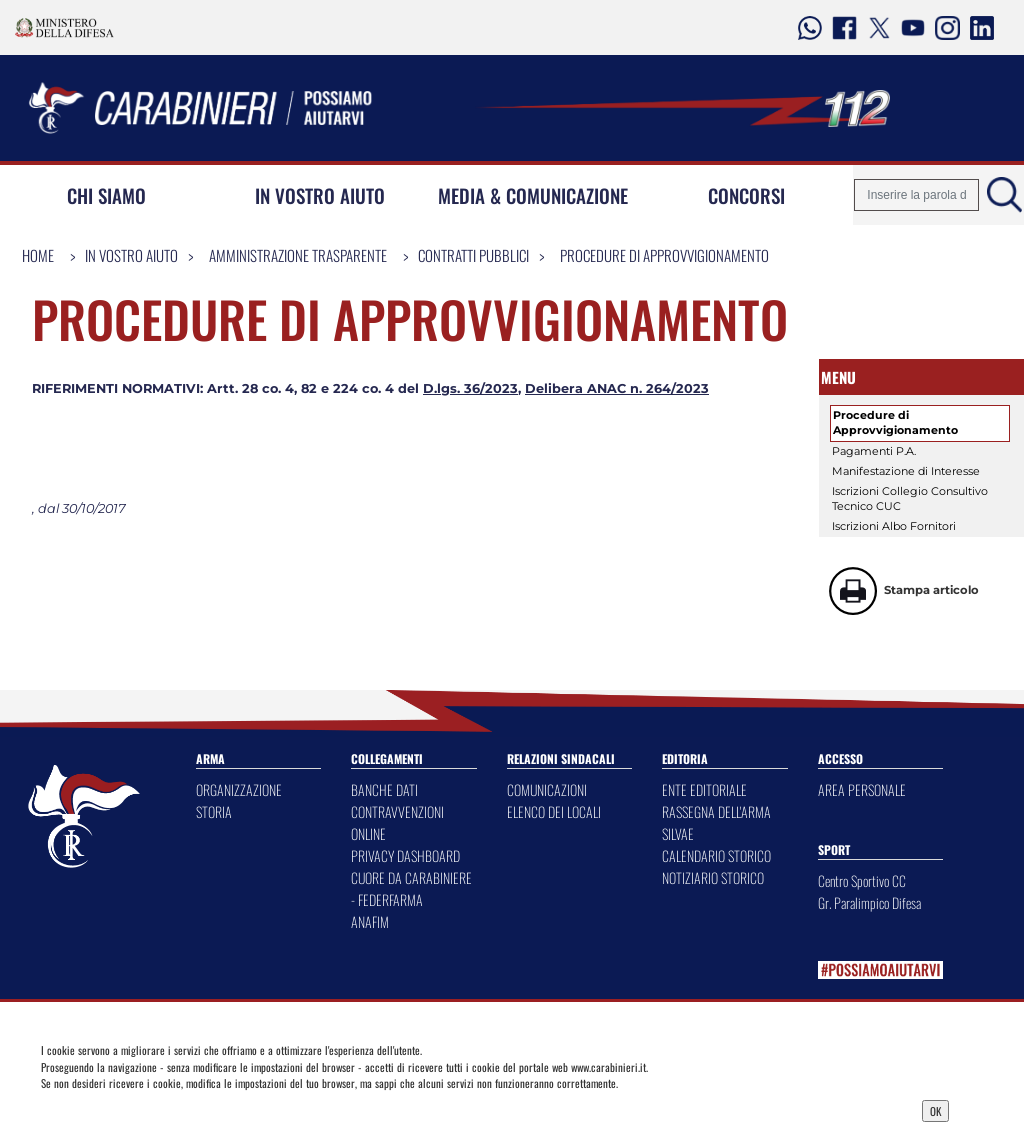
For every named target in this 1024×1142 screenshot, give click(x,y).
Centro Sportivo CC (862, 880)
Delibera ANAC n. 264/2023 (617, 388)
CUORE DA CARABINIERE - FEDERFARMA (411, 888)
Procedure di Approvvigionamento (664, 255)
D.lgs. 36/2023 (470, 388)
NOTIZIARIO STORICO (713, 877)
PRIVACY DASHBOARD (405, 855)
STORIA (214, 811)
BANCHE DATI (384, 789)
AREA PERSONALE (862, 789)
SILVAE (678, 833)
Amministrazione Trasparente (298, 255)
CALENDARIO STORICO (716, 855)
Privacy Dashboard (155, 1109)
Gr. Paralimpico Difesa (869, 902)
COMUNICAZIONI (547, 789)
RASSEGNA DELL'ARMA (716, 811)
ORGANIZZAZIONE (239, 789)
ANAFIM (370, 921)
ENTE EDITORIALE (704, 789)
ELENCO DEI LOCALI (554, 811)
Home (38, 255)
